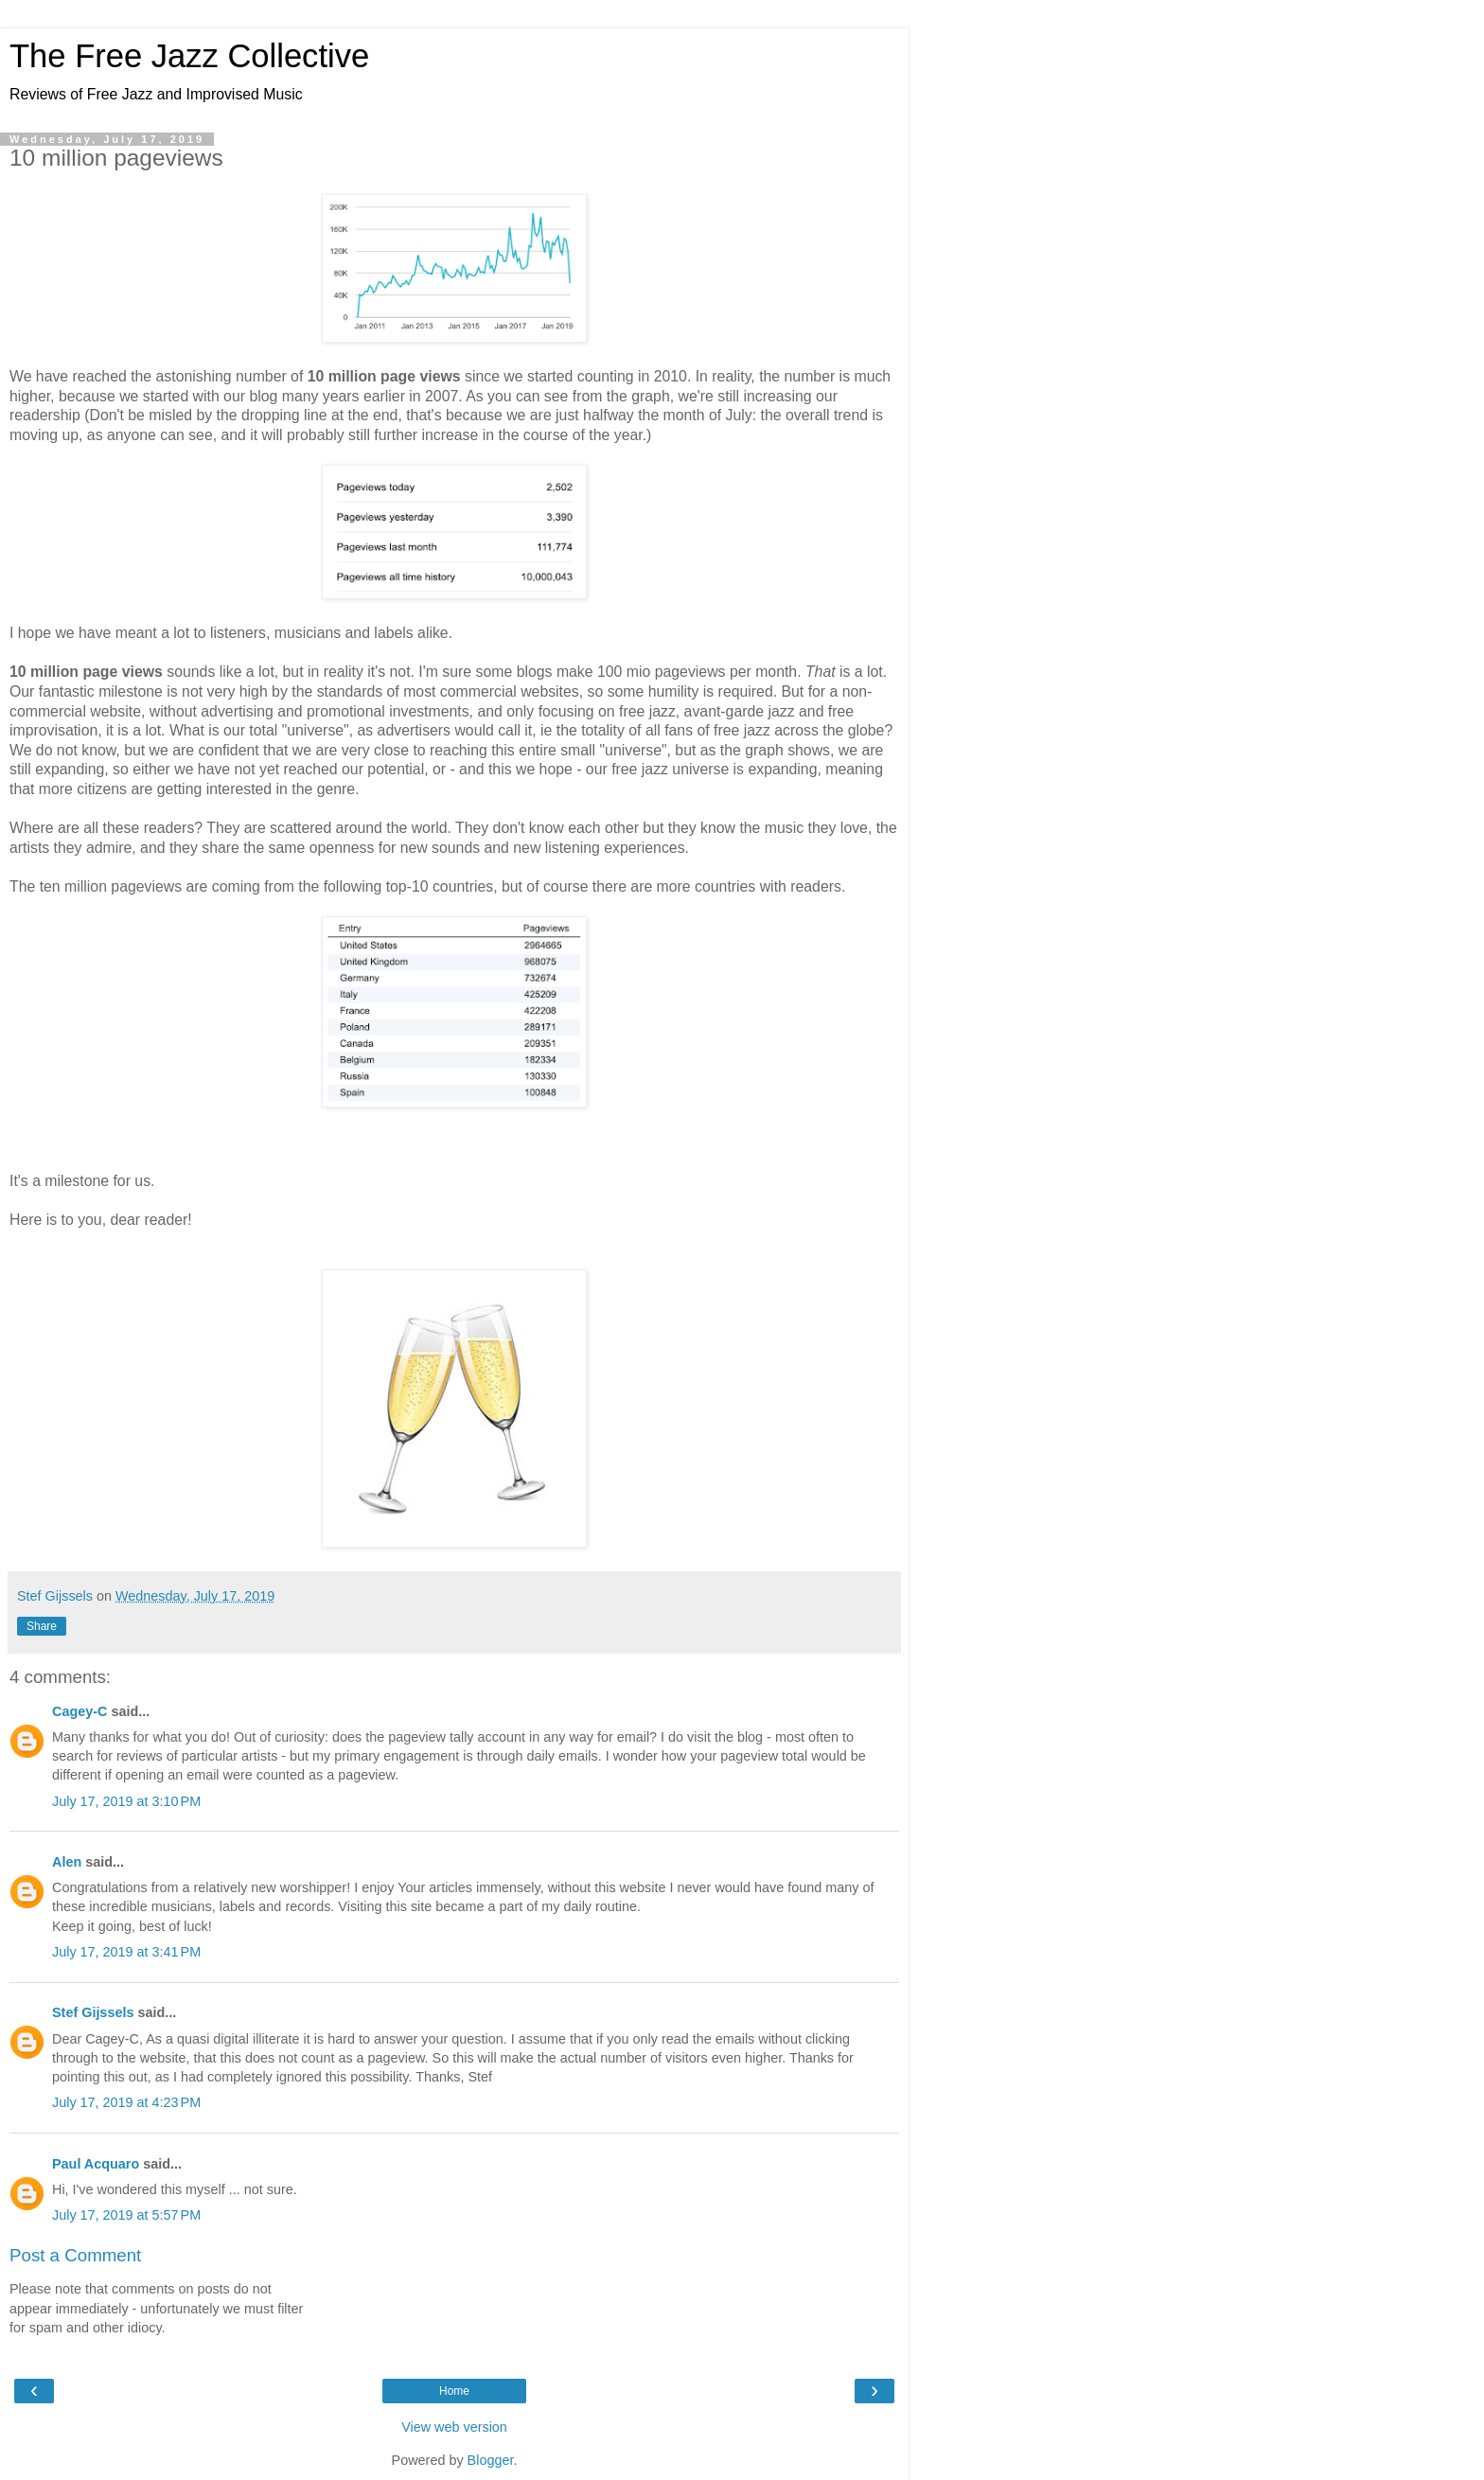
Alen (66, 1861)
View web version (454, 2427)
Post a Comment (75, 2255)
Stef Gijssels (92, 2012)
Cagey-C (79, 1711)
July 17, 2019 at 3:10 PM (126, 1801)
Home (454, 2391)
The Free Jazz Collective (189, 56)
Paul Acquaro (95, 2163)
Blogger (491, 2460)
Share (41, 1626)
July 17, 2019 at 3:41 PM (126, 1951)
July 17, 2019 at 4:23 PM (126, 2102)
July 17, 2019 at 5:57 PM (126, 2215)
